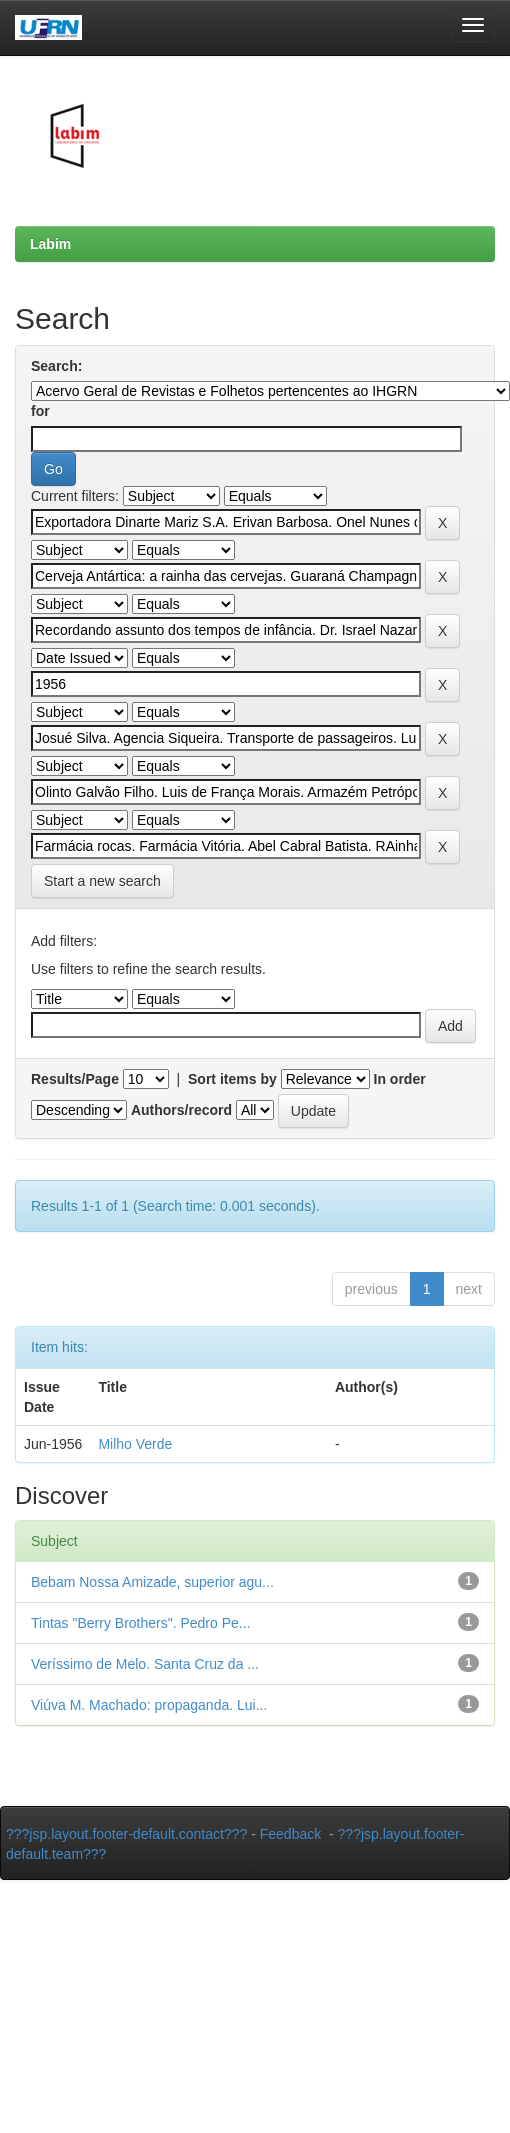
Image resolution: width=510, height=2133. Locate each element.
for (40, 411)
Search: (56, 366)
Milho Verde (135, 1444)
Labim (50, 244)
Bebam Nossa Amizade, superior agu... (152, 1582)
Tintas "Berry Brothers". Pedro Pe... (141, 1623)
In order (400, 1079)
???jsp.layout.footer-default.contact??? (126, 1834)
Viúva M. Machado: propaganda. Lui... (149, 1705)
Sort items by (232, 1079)
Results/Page (75, 1079)
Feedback (290, 1834)
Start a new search (102, 881)
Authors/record (181, 1110)
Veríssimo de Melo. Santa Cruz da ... (145, 1664)
